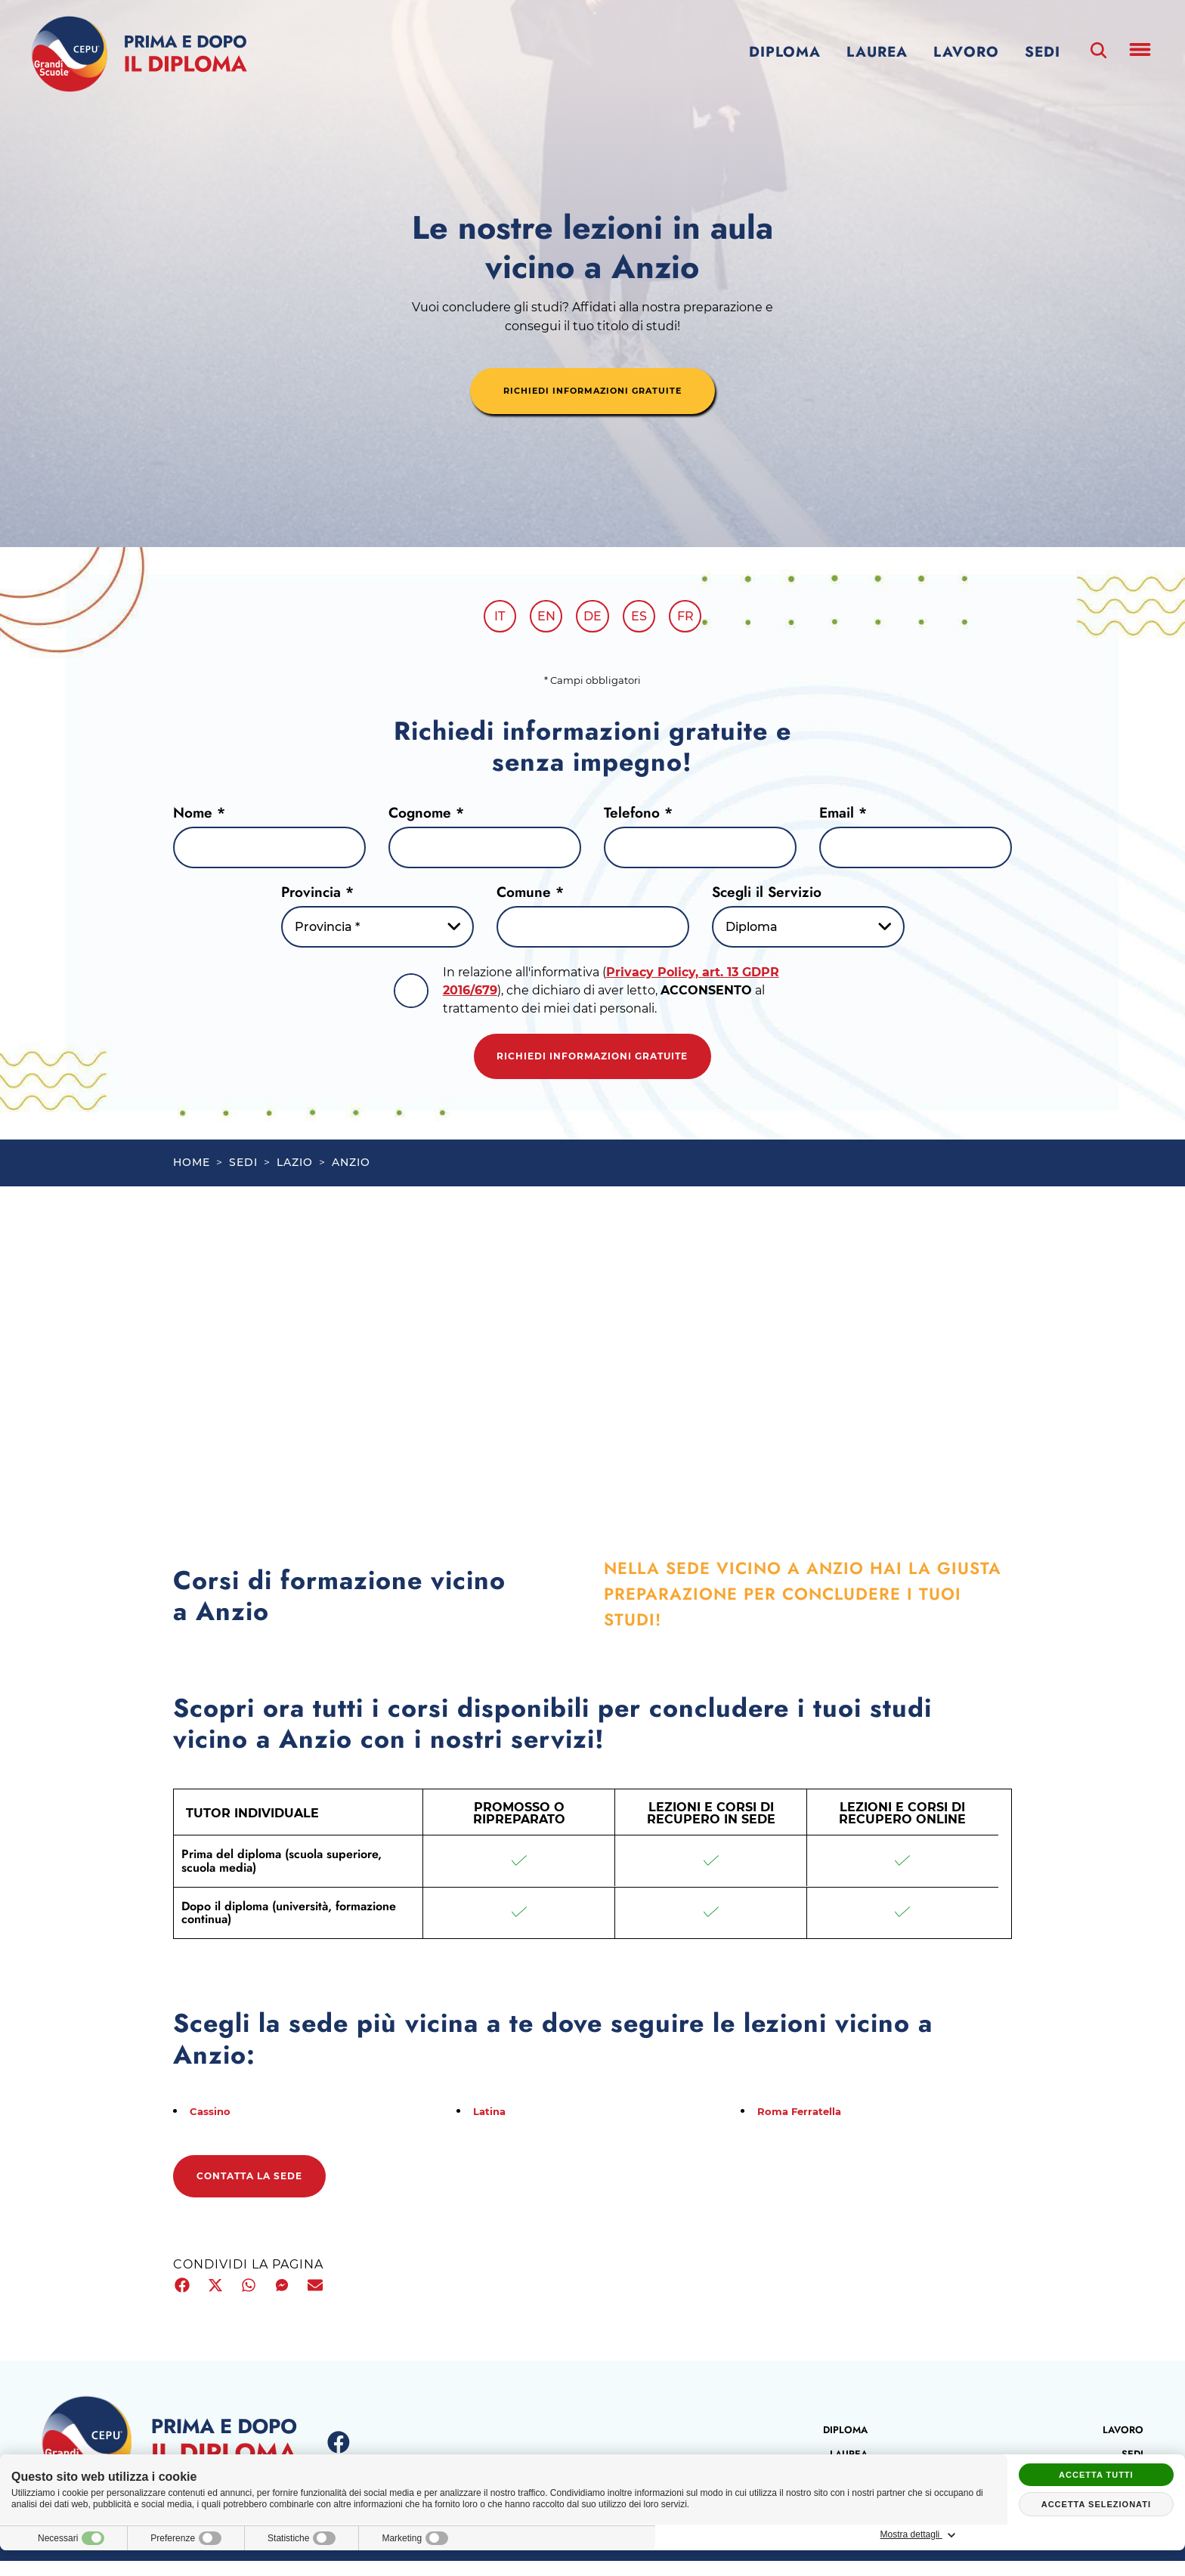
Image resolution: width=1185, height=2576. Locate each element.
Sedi (1042, 52)
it (488, 619)
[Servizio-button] (808, 932)
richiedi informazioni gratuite (592, 392)
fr (696, 619)
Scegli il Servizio (766, 897)
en (540, 619)
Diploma (785, 52)
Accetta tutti (1096, 2474)
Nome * (199, 817)
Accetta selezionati (1096, 2504)
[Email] (915, 853)
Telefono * (638, 817)
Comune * (530, 897)
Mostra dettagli (1096, 2535)
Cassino (215, 2123)
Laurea (877, 52)
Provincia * (317, 897)
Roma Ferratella (808, 2123)
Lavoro (966, 52)
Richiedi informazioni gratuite (592, 1065)
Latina (493, 2123)
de (592, 619)
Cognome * (426, 817)
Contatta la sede (267, 2191)
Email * (843, 817)
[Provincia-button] (377, 932)
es (645, 619)
